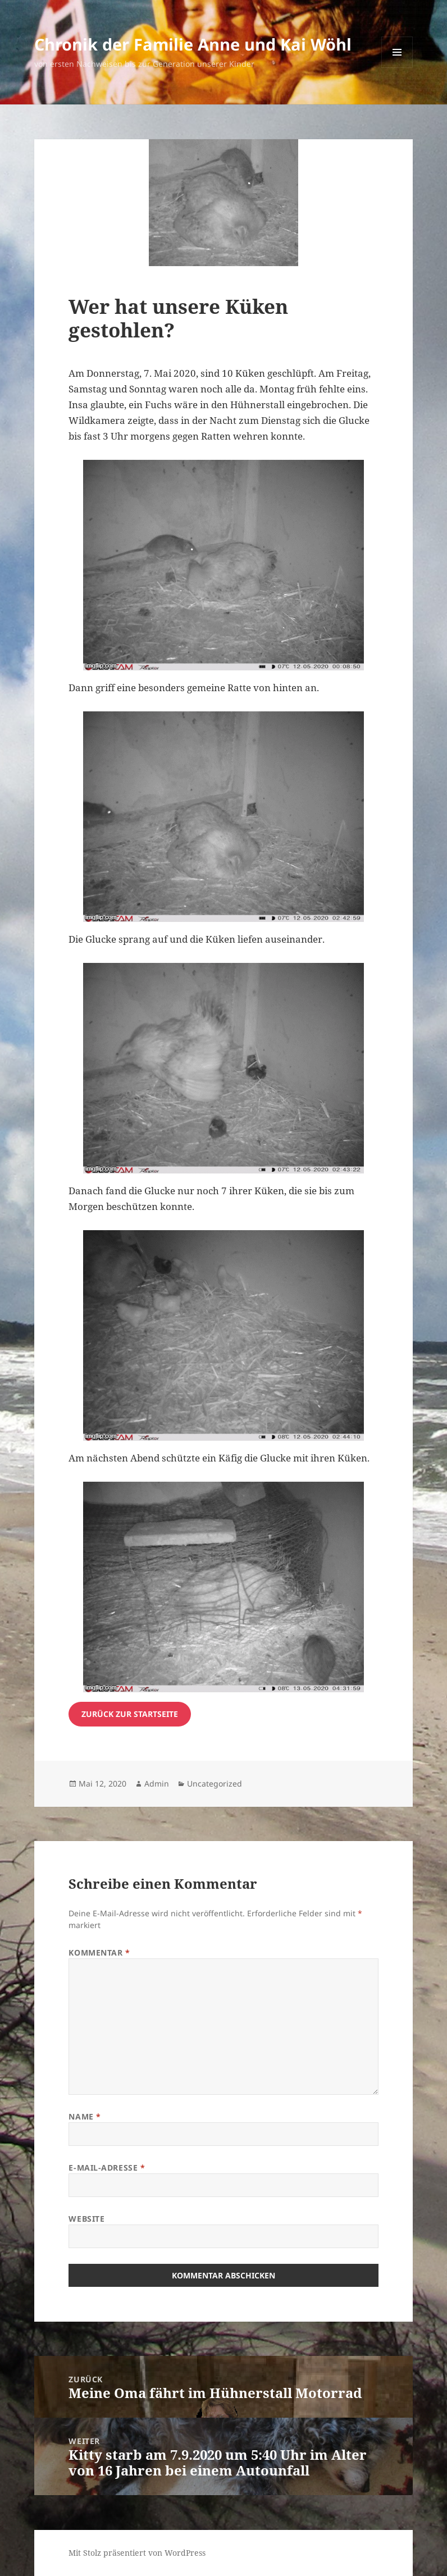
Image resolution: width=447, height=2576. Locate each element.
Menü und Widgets (397, 67)
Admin (156, 1783)
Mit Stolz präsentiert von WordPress (137, 2552)
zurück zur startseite (129, 1714)
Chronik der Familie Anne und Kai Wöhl (193, 44)
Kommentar (99, 1952)
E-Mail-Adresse (107, 2167)
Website (86, 2218)
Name (85, 2116)
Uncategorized (214, 1783)
